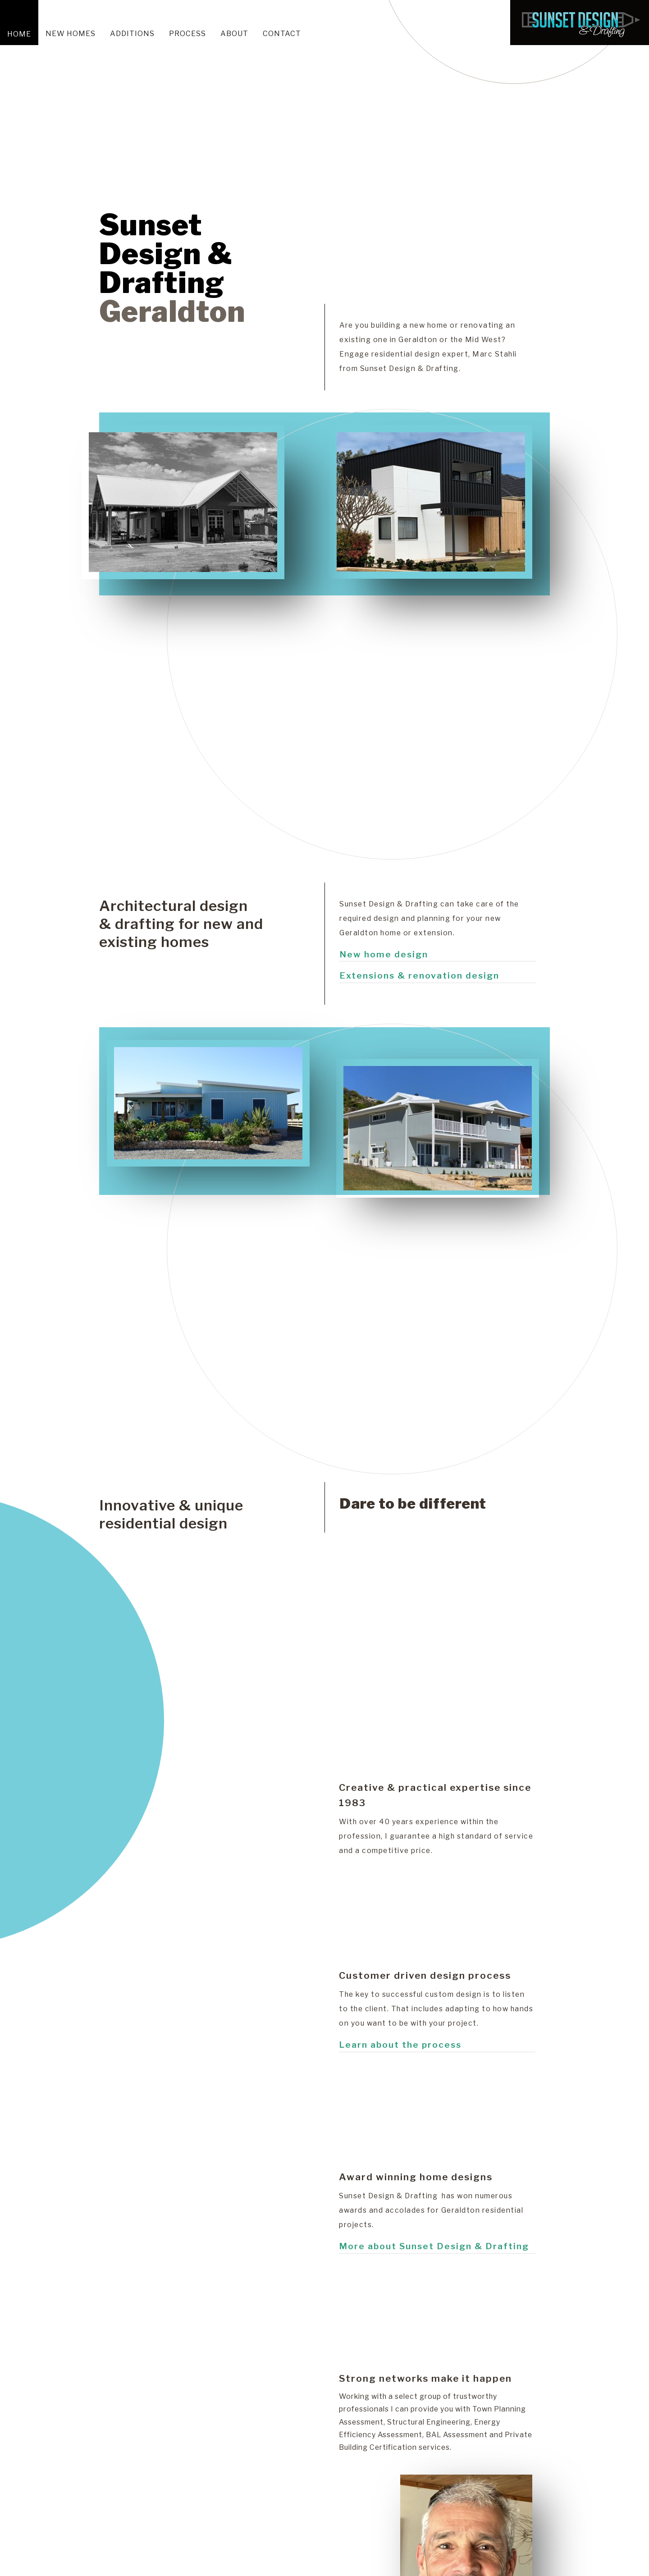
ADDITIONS (132, 33)
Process (187, 33)
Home (19, 34)
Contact (282, 33)
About (234, 33)
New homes (71, 33)
